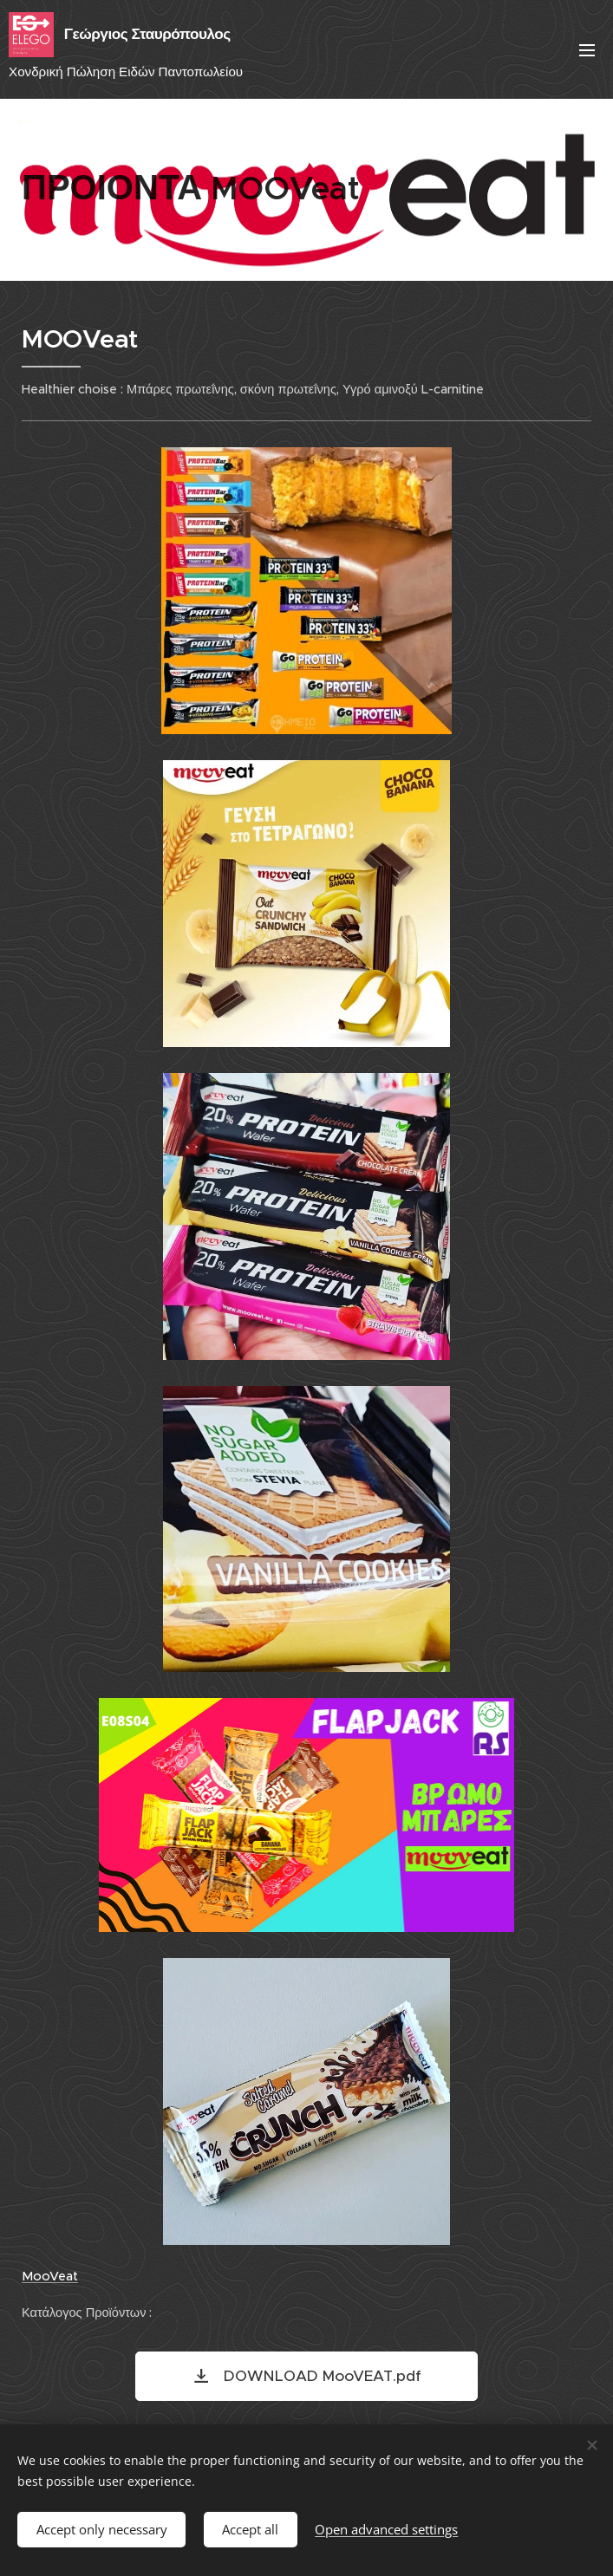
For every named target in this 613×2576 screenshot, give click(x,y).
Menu (587, 50)
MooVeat (50, 2276)
